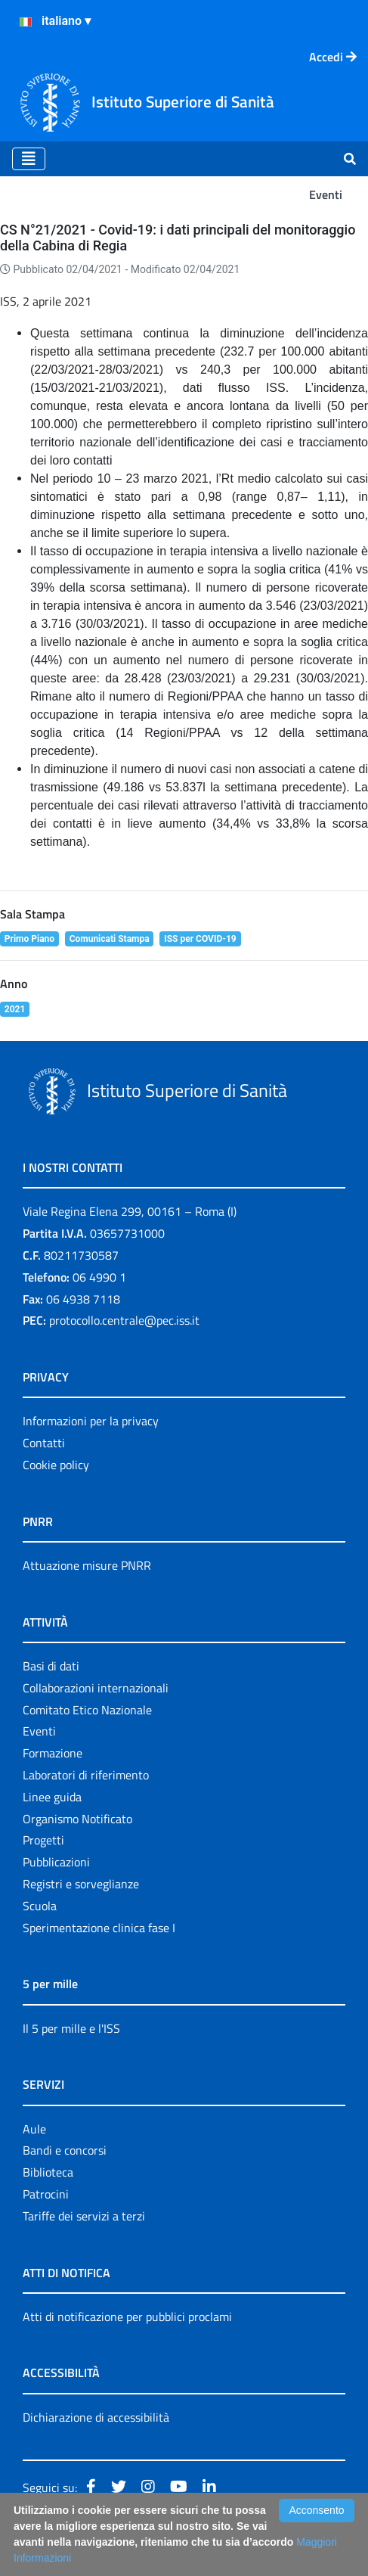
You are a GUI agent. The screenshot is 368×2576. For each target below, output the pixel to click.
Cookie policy (56, 1465)
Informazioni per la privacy (91, 1421)
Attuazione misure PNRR (87, 1565)
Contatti (44, 1443)
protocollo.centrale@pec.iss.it (124, 1320)
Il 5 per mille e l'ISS (71, 2028)
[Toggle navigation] (28, 159)
